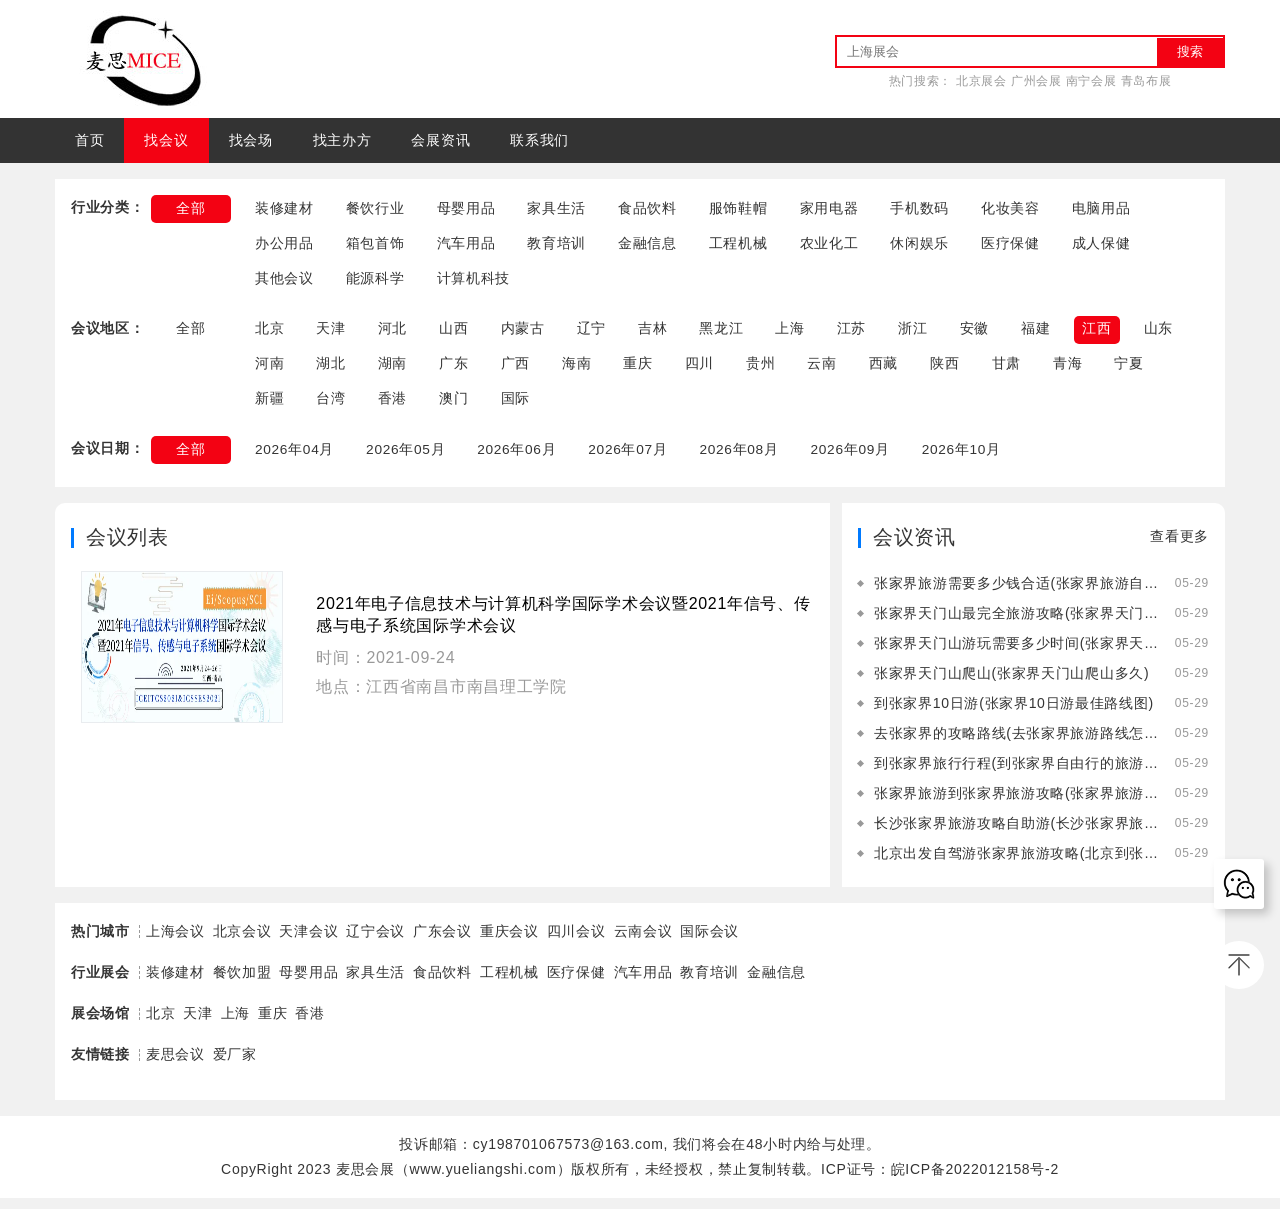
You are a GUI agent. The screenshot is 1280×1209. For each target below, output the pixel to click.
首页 (89, 140)
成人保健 (1101, 245)
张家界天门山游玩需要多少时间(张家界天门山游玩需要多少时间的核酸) (1016, 654)
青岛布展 (1146, 81)
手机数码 (920, 209)
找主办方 (342, 140)
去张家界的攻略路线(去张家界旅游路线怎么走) (1016, 744)
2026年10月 (969, 459)
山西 (453, 334)
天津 (330, 334)
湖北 (330, 370)
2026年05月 (407, 459)
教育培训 (556, 245)
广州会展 (1036, 81)
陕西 (944, 370)
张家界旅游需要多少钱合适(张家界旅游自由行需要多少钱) (1016, 594)
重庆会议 (509, 942)
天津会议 (308, 942)
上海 (790, 334)
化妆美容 (1011, 209)
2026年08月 (744, 459)
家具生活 (556, 209)
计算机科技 (474, 282)
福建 (1035, 334)
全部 (190, 209)
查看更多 (1179, 547)
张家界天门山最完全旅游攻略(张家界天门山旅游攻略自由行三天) (1016, 624)
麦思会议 (175, 1065)
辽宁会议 (375, 942)
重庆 (637, 370)
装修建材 (284, 209)
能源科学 (375, 282)
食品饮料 (647, 209)
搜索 (1190, 51)
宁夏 (1129, 370)
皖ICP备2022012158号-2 (975, 1180)
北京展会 (981, 81)
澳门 (453, 407)
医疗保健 (1011, 245)
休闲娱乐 (920, 245)
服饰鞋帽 (738, 209)
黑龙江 (722, 334)
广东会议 (442, 942)
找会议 (166, 140)
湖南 (392, 370)
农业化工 (829, 245)
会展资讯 (440, 140)
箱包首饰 (375, 245)
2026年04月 (295, 459)
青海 (1067, 370)
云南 (822, 370)
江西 (1097, 334)
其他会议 (284, 282)
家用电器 (829, 209)
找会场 (251, 140)
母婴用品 (466, 209)
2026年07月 (632, 459)
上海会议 (175, 942)
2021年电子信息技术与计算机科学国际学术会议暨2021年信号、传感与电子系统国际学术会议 (563, 625)
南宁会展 (1091, 81)
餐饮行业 (375, 209)
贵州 (760, 370)
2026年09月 (857, 459)
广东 (453, 370)
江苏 (851, 334)
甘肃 (1006, 370)
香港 (392, 407)
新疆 (269, 407)
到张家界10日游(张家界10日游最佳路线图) (1014, 714)
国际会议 (709, 942)
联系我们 (539, 140)
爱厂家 (235, 1065)
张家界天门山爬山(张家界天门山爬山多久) (1011, 684)
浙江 (912, 334)
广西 (515, 370)
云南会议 (643, 942)
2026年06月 (520, 459)
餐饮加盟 (242, 983)
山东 (1158, 334)
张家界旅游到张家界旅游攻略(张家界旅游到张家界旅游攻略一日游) (1016, 804)
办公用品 (284, 245)
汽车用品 (466, 245)
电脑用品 (1101, 209)
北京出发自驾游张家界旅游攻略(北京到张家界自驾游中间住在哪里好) (1016, 864)
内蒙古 (523, 334)
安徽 (974, 334)
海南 (576, 370)
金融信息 (647, 245)
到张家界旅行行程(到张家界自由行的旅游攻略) (1016, 774)
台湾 (330, 407)
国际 (515, 407)
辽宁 (591, 334)
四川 (699, 370)
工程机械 (738, 245)
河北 (392, 334)
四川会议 (576, 942)
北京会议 (242, 942)
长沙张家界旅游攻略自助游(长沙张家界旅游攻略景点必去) (1016, 834)
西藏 (883, 370)
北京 (269, 334)
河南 (269, 370)
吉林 (652, 334)
